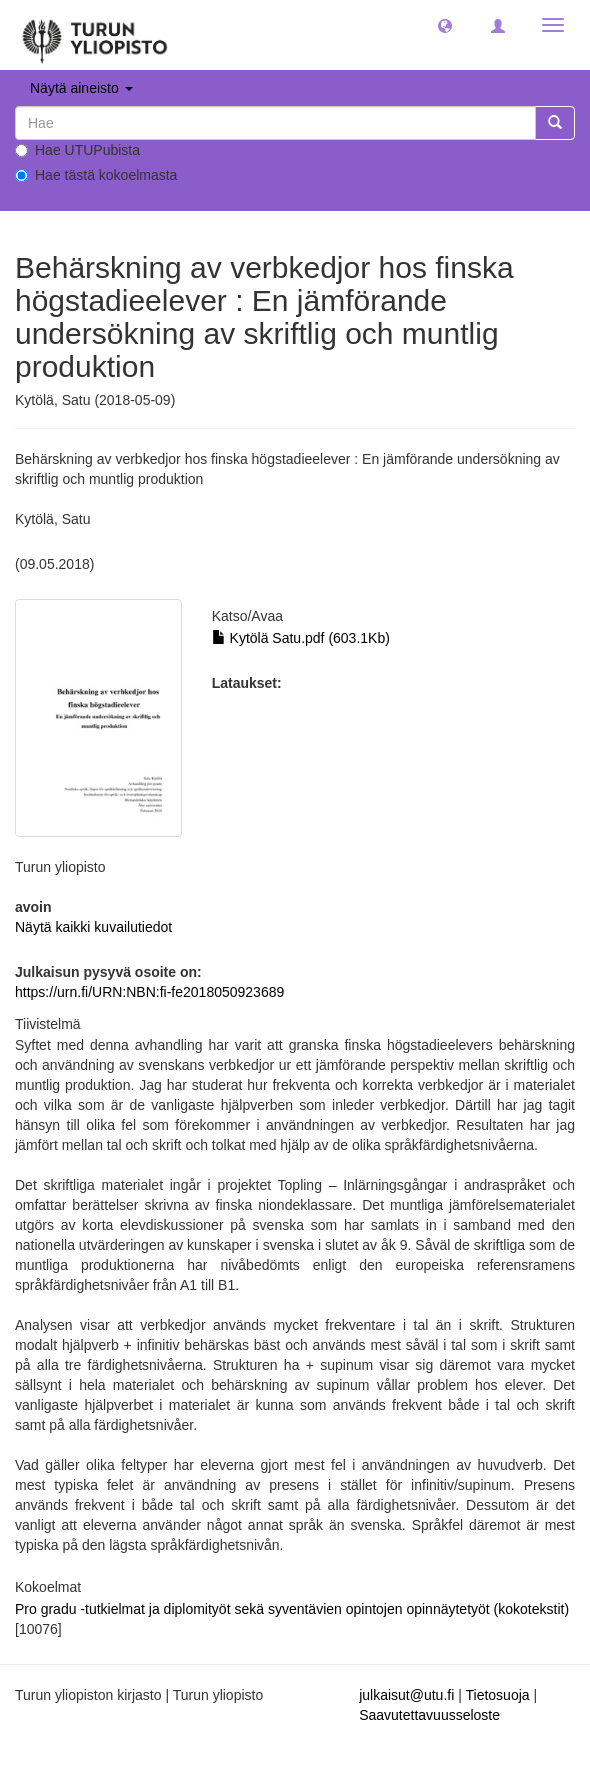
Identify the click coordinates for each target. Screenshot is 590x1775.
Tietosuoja (497, 1695)
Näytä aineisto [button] (81, 88)
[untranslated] (275, 123)
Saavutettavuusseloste (429, 1715)
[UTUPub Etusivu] (95, 35)
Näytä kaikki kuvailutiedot (93, 927)
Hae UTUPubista (77, 150)
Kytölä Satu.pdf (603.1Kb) (301, 638)
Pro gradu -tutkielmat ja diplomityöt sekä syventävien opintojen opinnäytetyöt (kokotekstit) (292, 1609)
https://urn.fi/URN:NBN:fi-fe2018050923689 (149, 992)
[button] (445, 25)
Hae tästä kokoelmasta (96, 175)
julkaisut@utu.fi (406, 1695)
